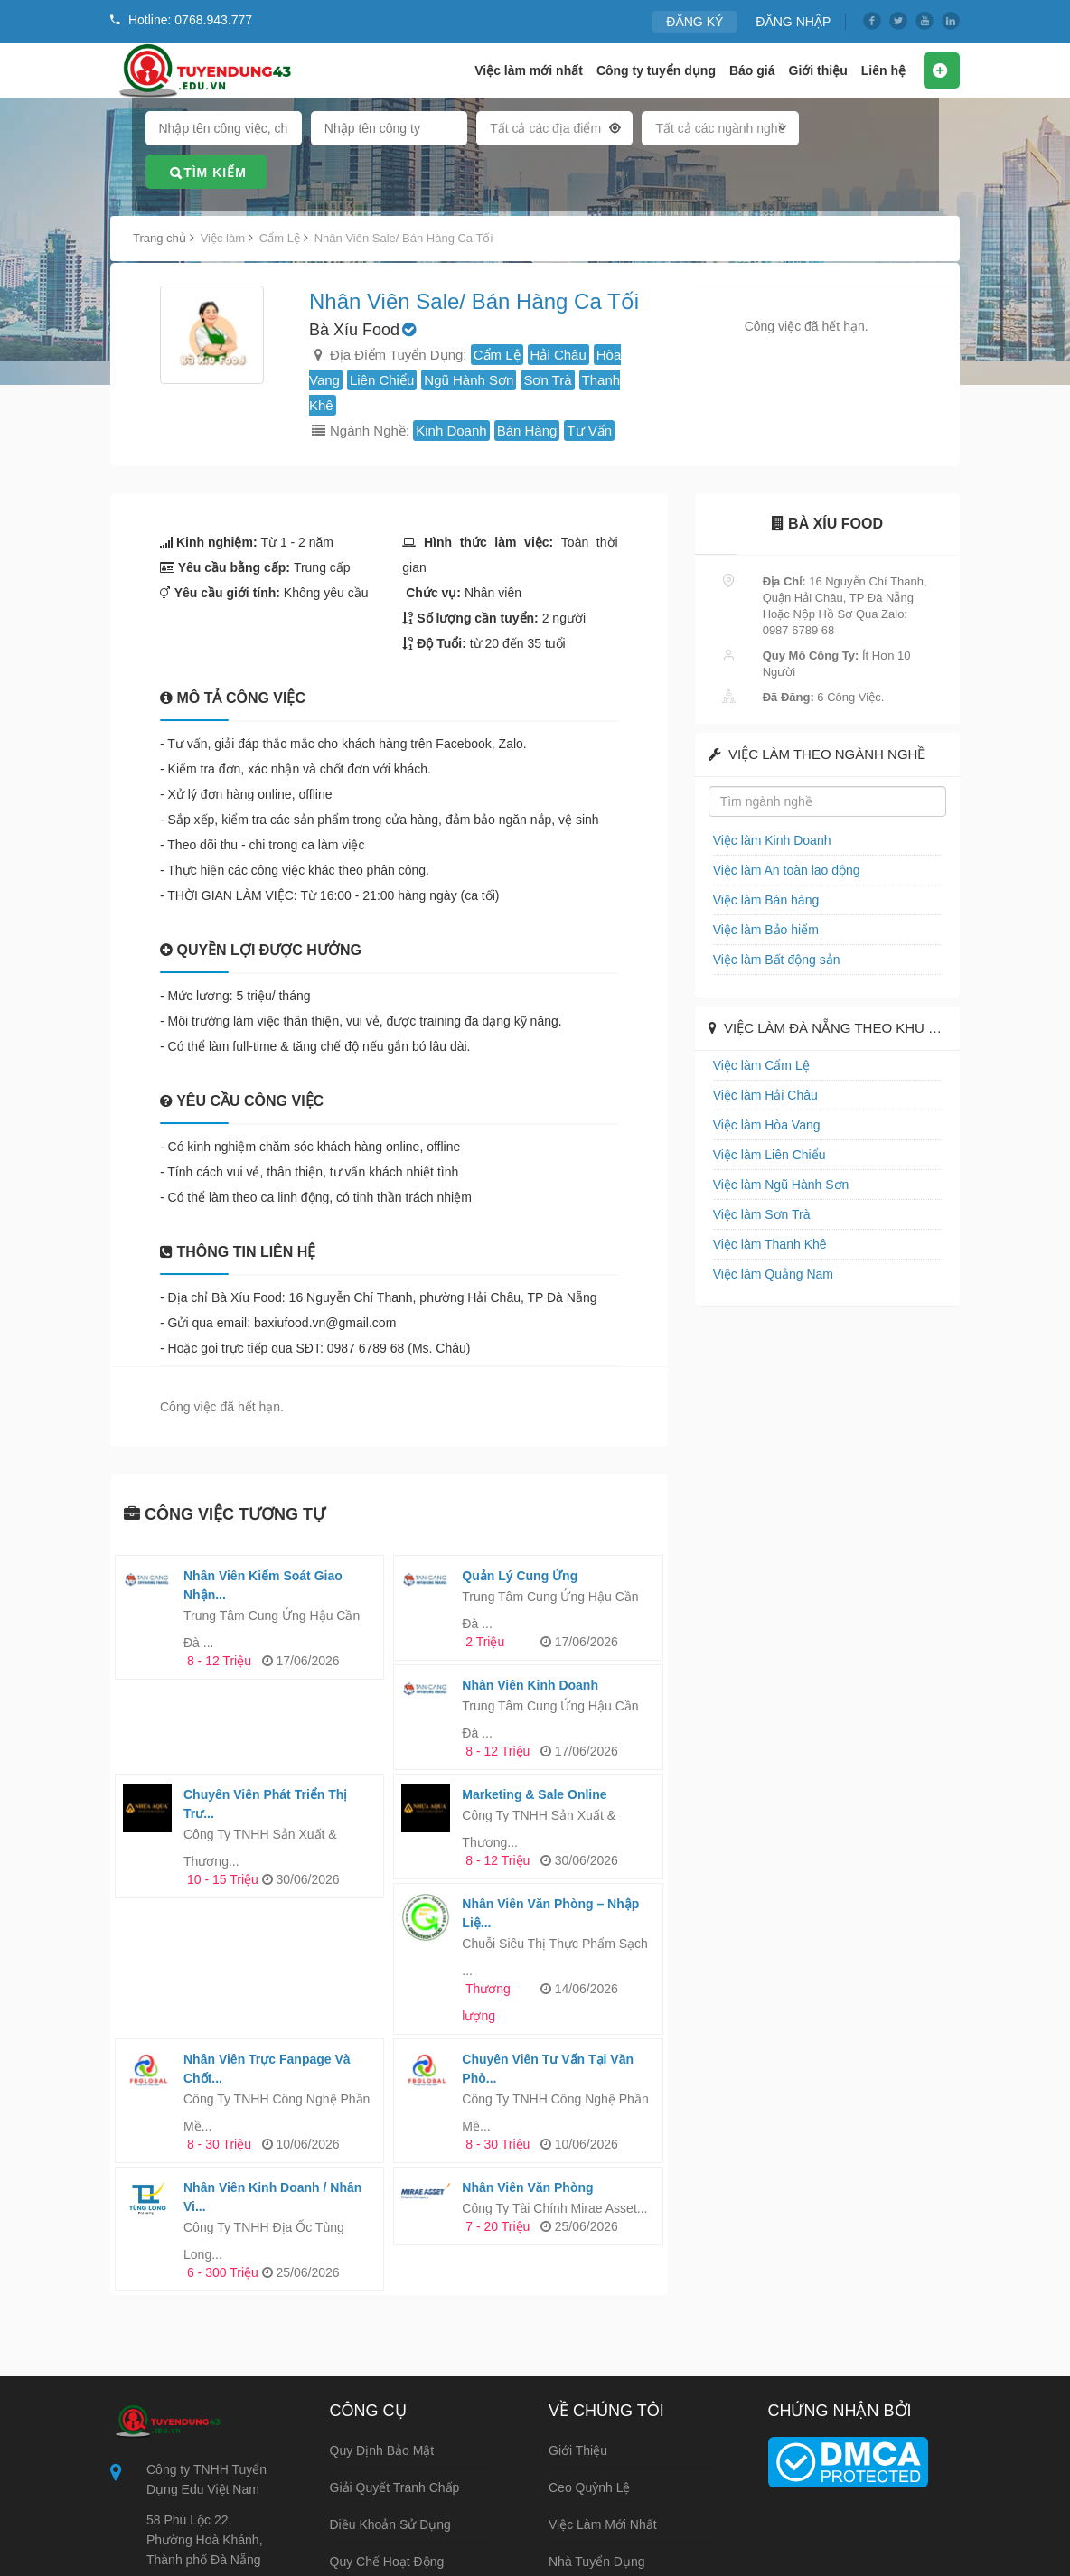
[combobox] (554, 132)
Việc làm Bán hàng (762, 899)
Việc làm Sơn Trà (757, 1214)
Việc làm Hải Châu (761, 1094)
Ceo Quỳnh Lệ (590, 2379)
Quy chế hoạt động (387, 2453)
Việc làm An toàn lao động (781, 869)
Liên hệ (883, 70)
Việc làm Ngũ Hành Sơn (776, 1184)
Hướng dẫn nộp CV (387, 2490)
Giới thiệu (818, 70)
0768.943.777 (185, 2527)
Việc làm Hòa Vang (762, 1124)
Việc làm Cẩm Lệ (757, 1065)
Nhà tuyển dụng (597, 2453)
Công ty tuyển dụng (656, 70)
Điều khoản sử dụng (390, 2416)
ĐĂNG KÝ (703, 21)
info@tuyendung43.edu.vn (220, 2487)
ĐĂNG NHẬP (796, 21)
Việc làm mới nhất (528, 70)
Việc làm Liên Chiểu (765, 1154)
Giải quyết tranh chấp (395, 2379)
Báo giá (752, 70)
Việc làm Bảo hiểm (761, 929)
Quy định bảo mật (382, 2342)
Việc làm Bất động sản (772, 959)
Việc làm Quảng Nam (768, 1273)
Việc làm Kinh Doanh (767, 840)
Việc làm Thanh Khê (765, 1244)
